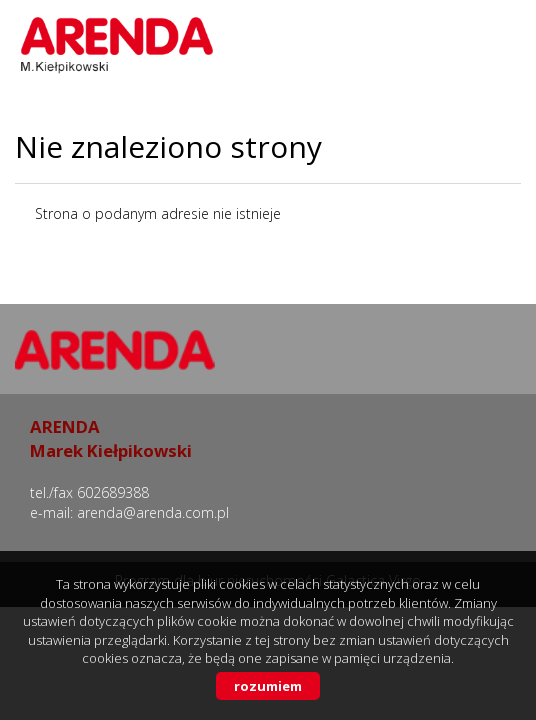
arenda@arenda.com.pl (153, 512)
